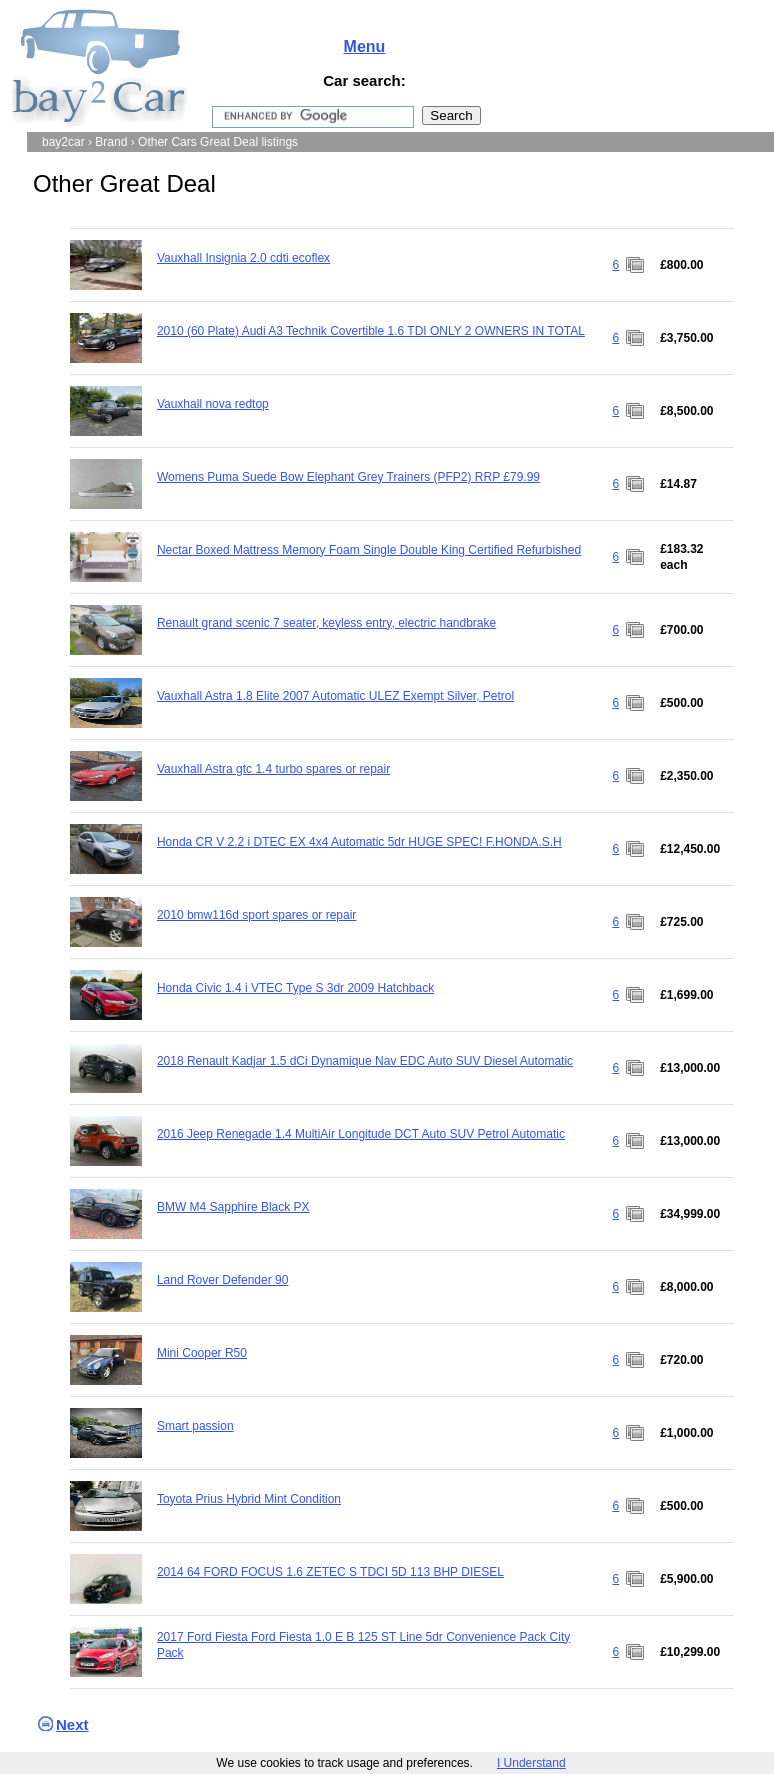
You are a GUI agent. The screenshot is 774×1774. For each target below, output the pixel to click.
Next (72, 1724)
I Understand (531, 1763)
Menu (365, 46)
